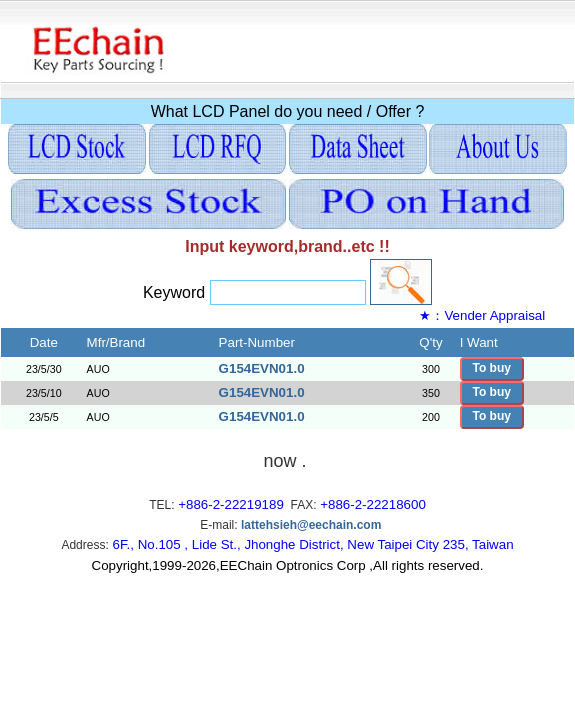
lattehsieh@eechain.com (311, 525)
